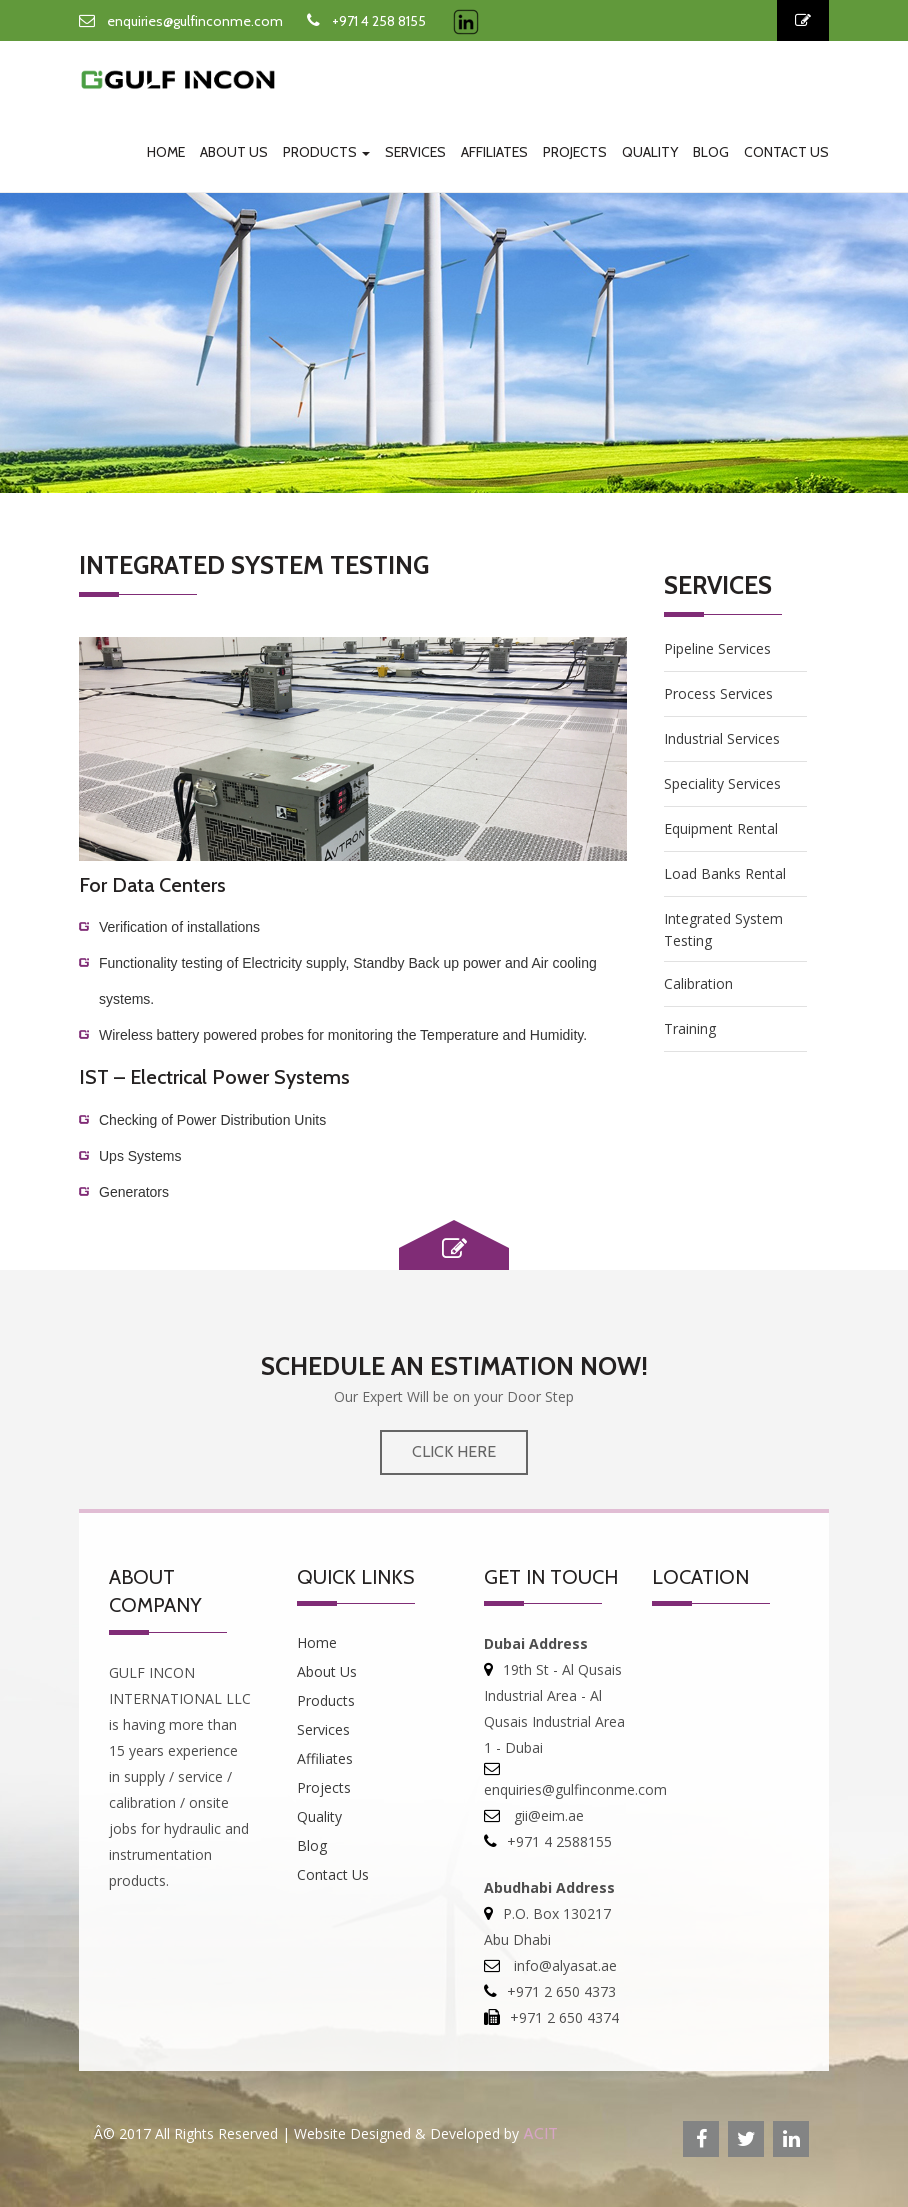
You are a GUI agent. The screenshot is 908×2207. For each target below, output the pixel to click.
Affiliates (494, 152)
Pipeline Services (717, 648)
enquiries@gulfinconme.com (195, 21)
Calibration (698, 983)
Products (326, 152)
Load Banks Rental (725, 873)
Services (415, 152)
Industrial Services (722, 738)
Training (690, 1028)
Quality (650, 152)
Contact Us (786, 152)
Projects (575, 152)
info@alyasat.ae (563, 1965)
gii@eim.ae (547, 1815)
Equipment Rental (721, 828)
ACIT (540, 2133)
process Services (718, 693)
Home (166, 152)
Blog (711, 152)
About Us (234, 152)
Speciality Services (722, 783)
